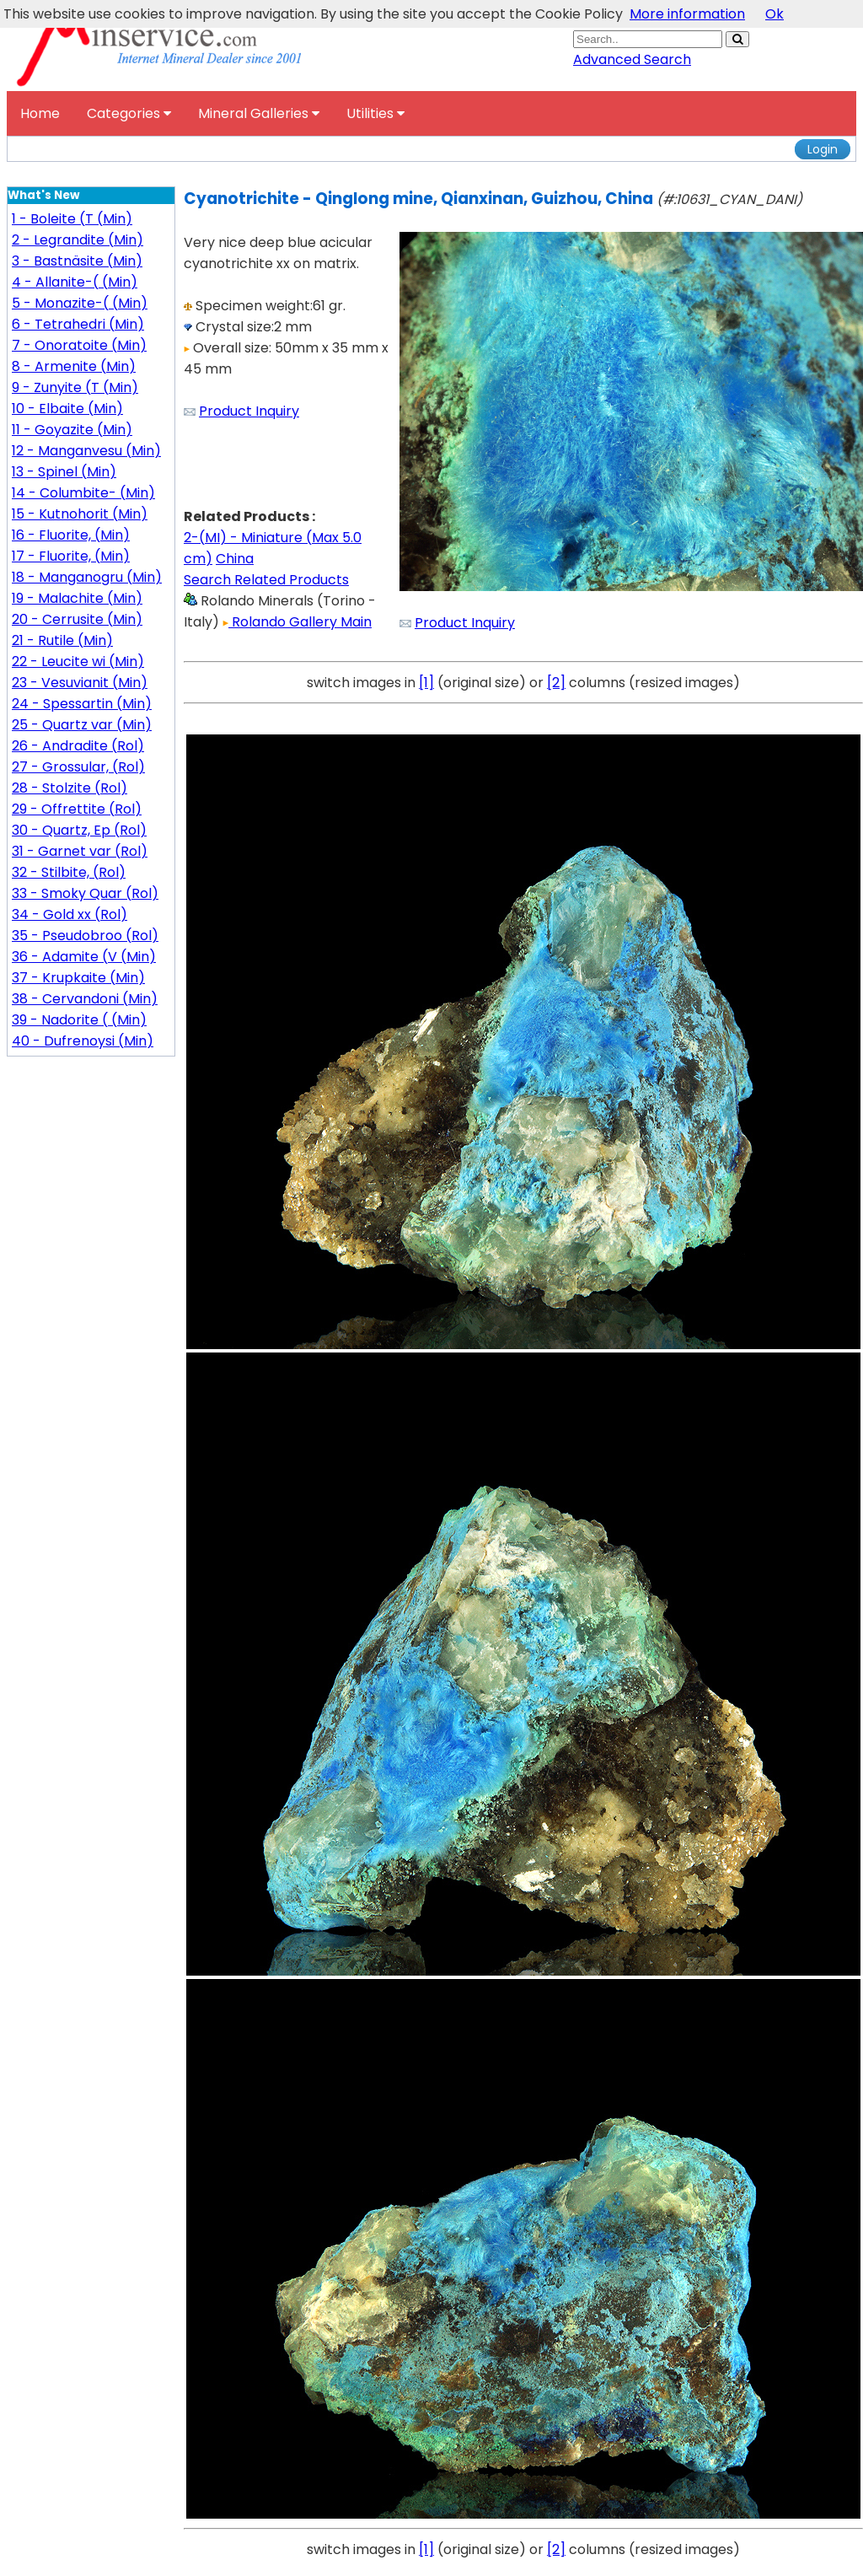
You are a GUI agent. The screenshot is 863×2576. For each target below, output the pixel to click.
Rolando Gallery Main (297, 622)
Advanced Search (632, 59)
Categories (129, 113)
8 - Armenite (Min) (74, 366)
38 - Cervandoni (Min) (85, 998)
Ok (774, 14)
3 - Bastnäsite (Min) (77, 261)
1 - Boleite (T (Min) (72, 219)
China (235, 558)
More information (687, 14)
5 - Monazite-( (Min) (79, 303)
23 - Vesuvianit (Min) (79, 682)
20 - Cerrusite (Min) (77, 619)
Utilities (375, 113)
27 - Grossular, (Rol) (78, 767)
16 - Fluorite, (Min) (71, 535)
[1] (426, 682)
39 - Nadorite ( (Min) (79, 1020)
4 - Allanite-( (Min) (74, 282)
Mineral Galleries (258, 113)
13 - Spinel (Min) (64, 471)
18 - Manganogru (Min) (87, 577)
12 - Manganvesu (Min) (86, 450)
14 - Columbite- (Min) (83, 493)
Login (822, 149)
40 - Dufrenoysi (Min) (82, 1041)
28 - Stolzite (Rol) (69, 788)
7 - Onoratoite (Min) (79, 345)
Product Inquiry (249, 411)
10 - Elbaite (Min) (67, 408)
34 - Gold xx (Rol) (69, 914)
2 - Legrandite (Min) (77, 240)
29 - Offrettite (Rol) (77, 809)
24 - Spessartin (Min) (82, 703)
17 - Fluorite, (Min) (71, 556)
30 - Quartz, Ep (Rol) (79, 830)
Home (40, 113)
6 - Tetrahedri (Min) (78, 324)
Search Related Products (266, 579)
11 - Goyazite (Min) (72, 429)
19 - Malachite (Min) (77, 598)
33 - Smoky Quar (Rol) (85, 893)
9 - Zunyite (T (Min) (75, 387)
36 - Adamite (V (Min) (84, 956)
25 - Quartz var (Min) (82, 724)
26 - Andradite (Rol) (78, 746)
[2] (556, 682)
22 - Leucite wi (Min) (78, 661)
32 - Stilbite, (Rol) (69, 872)
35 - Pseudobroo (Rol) (85, 935)
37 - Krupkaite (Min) (78, 977)
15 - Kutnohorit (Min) (79, 514)
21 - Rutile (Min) (62, 640)
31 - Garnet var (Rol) (79, 851)
